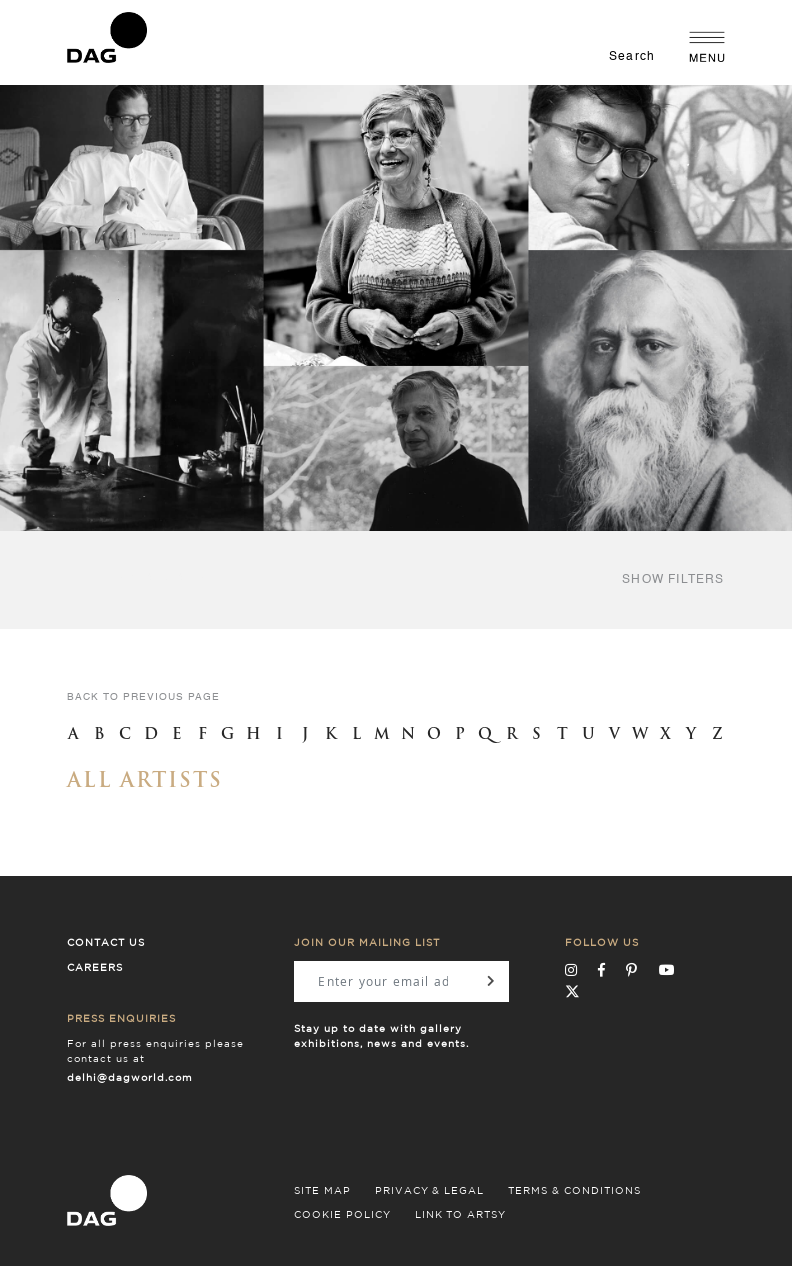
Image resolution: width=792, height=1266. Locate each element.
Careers (95, 968)
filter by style (135, 580)
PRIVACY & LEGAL (429, 1191)
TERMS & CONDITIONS (574, 1191)
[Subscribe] (491, 981)
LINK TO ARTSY (460, 1215)
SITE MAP (322, 1191)
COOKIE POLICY (342, 1215)
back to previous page (143, 697)
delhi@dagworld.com (130, 1078)
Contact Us (106, 943)
